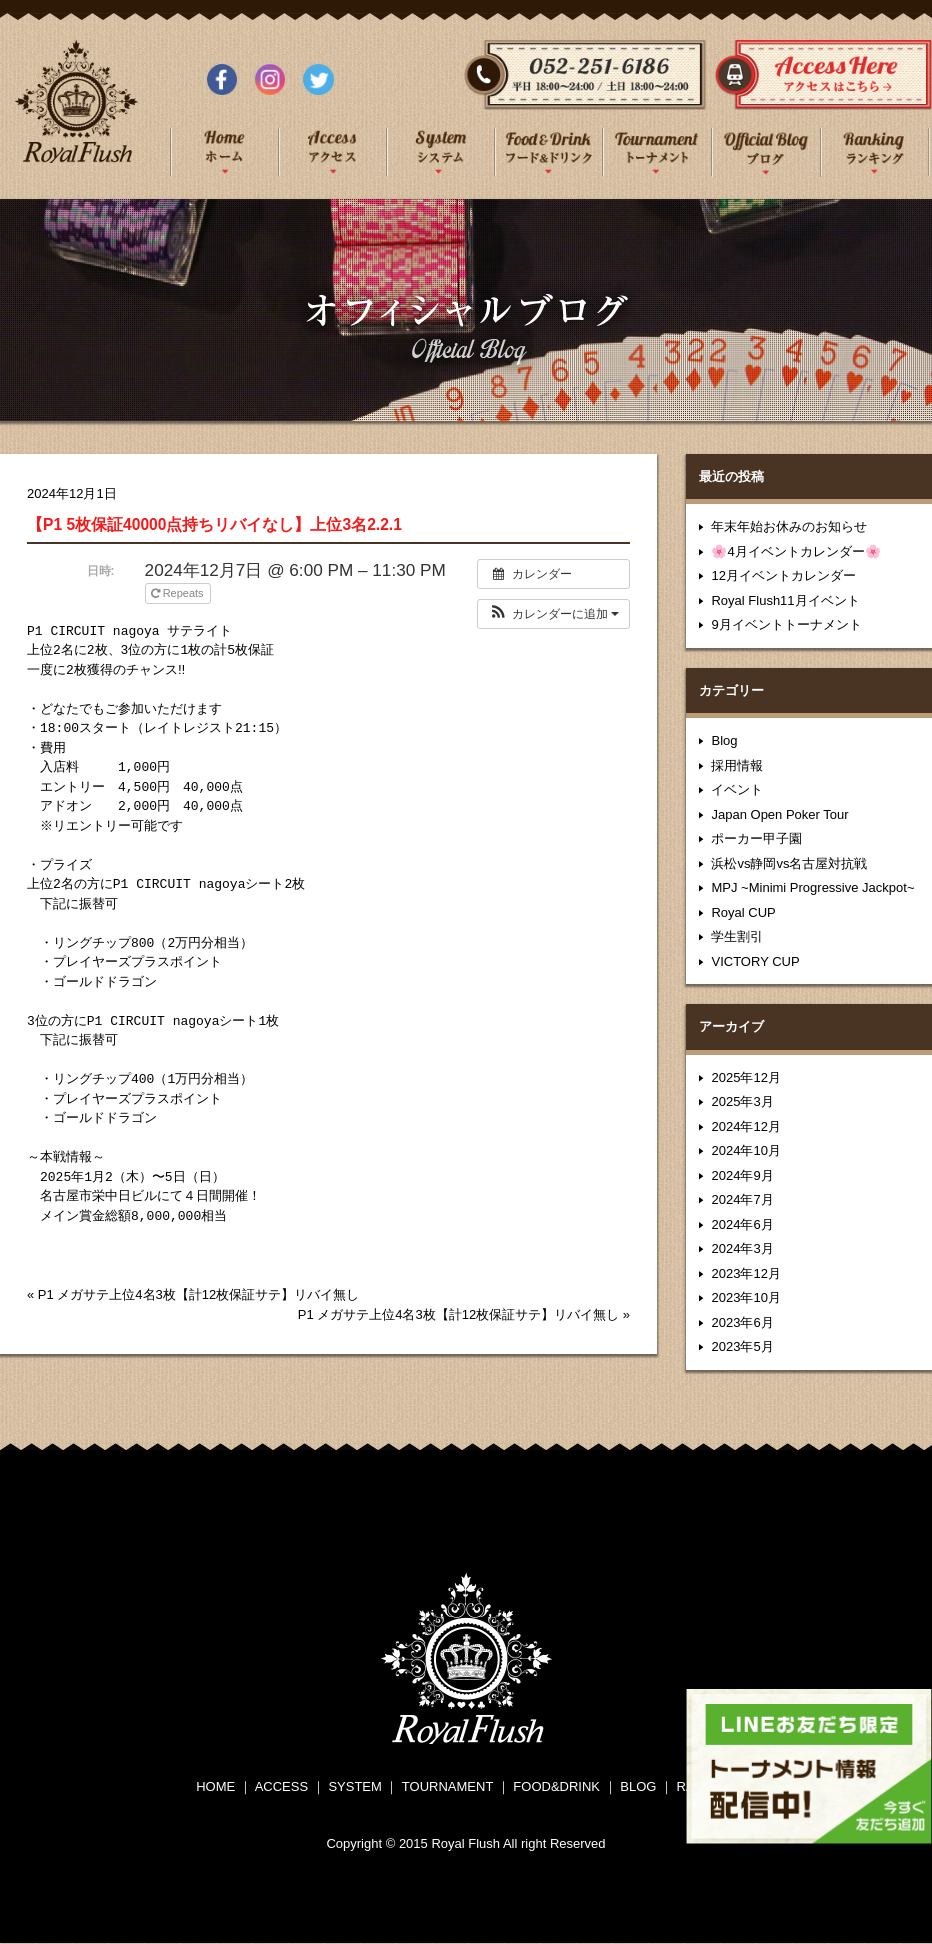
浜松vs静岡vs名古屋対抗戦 (789, 863)
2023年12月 (745, 1273)
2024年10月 (745, 1150)
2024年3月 (742, 1248)
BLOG (638, 1786)
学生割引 (737, 936)
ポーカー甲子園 (756, 838)
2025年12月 (745, 1077)
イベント (737, 789)
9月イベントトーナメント (786, 624)
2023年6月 (742, 1322)
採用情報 (737, 765)
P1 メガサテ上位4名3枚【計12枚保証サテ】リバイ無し (198, 1294)
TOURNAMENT (447, 1786)
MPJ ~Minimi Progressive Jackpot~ (812, 887)
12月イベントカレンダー (783, 575)
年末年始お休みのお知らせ (789, 526)
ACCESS (281, 1786)
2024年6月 (742, 1224)
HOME (215, 1786)
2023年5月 (742, 1346)
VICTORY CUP (755, 961)
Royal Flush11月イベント (785, 600)
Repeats (179, 593)
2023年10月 (745, 1297)
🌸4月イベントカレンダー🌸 (795, 551)
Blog (724, 740)
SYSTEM (354, 1786)
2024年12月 (745, 1126)
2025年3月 (742, 1101)
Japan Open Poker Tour (779, 814)
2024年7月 (742, 1199)
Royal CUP (743, 912)
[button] (553, 614)
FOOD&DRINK (556, 1786)
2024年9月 (742, 1175)
